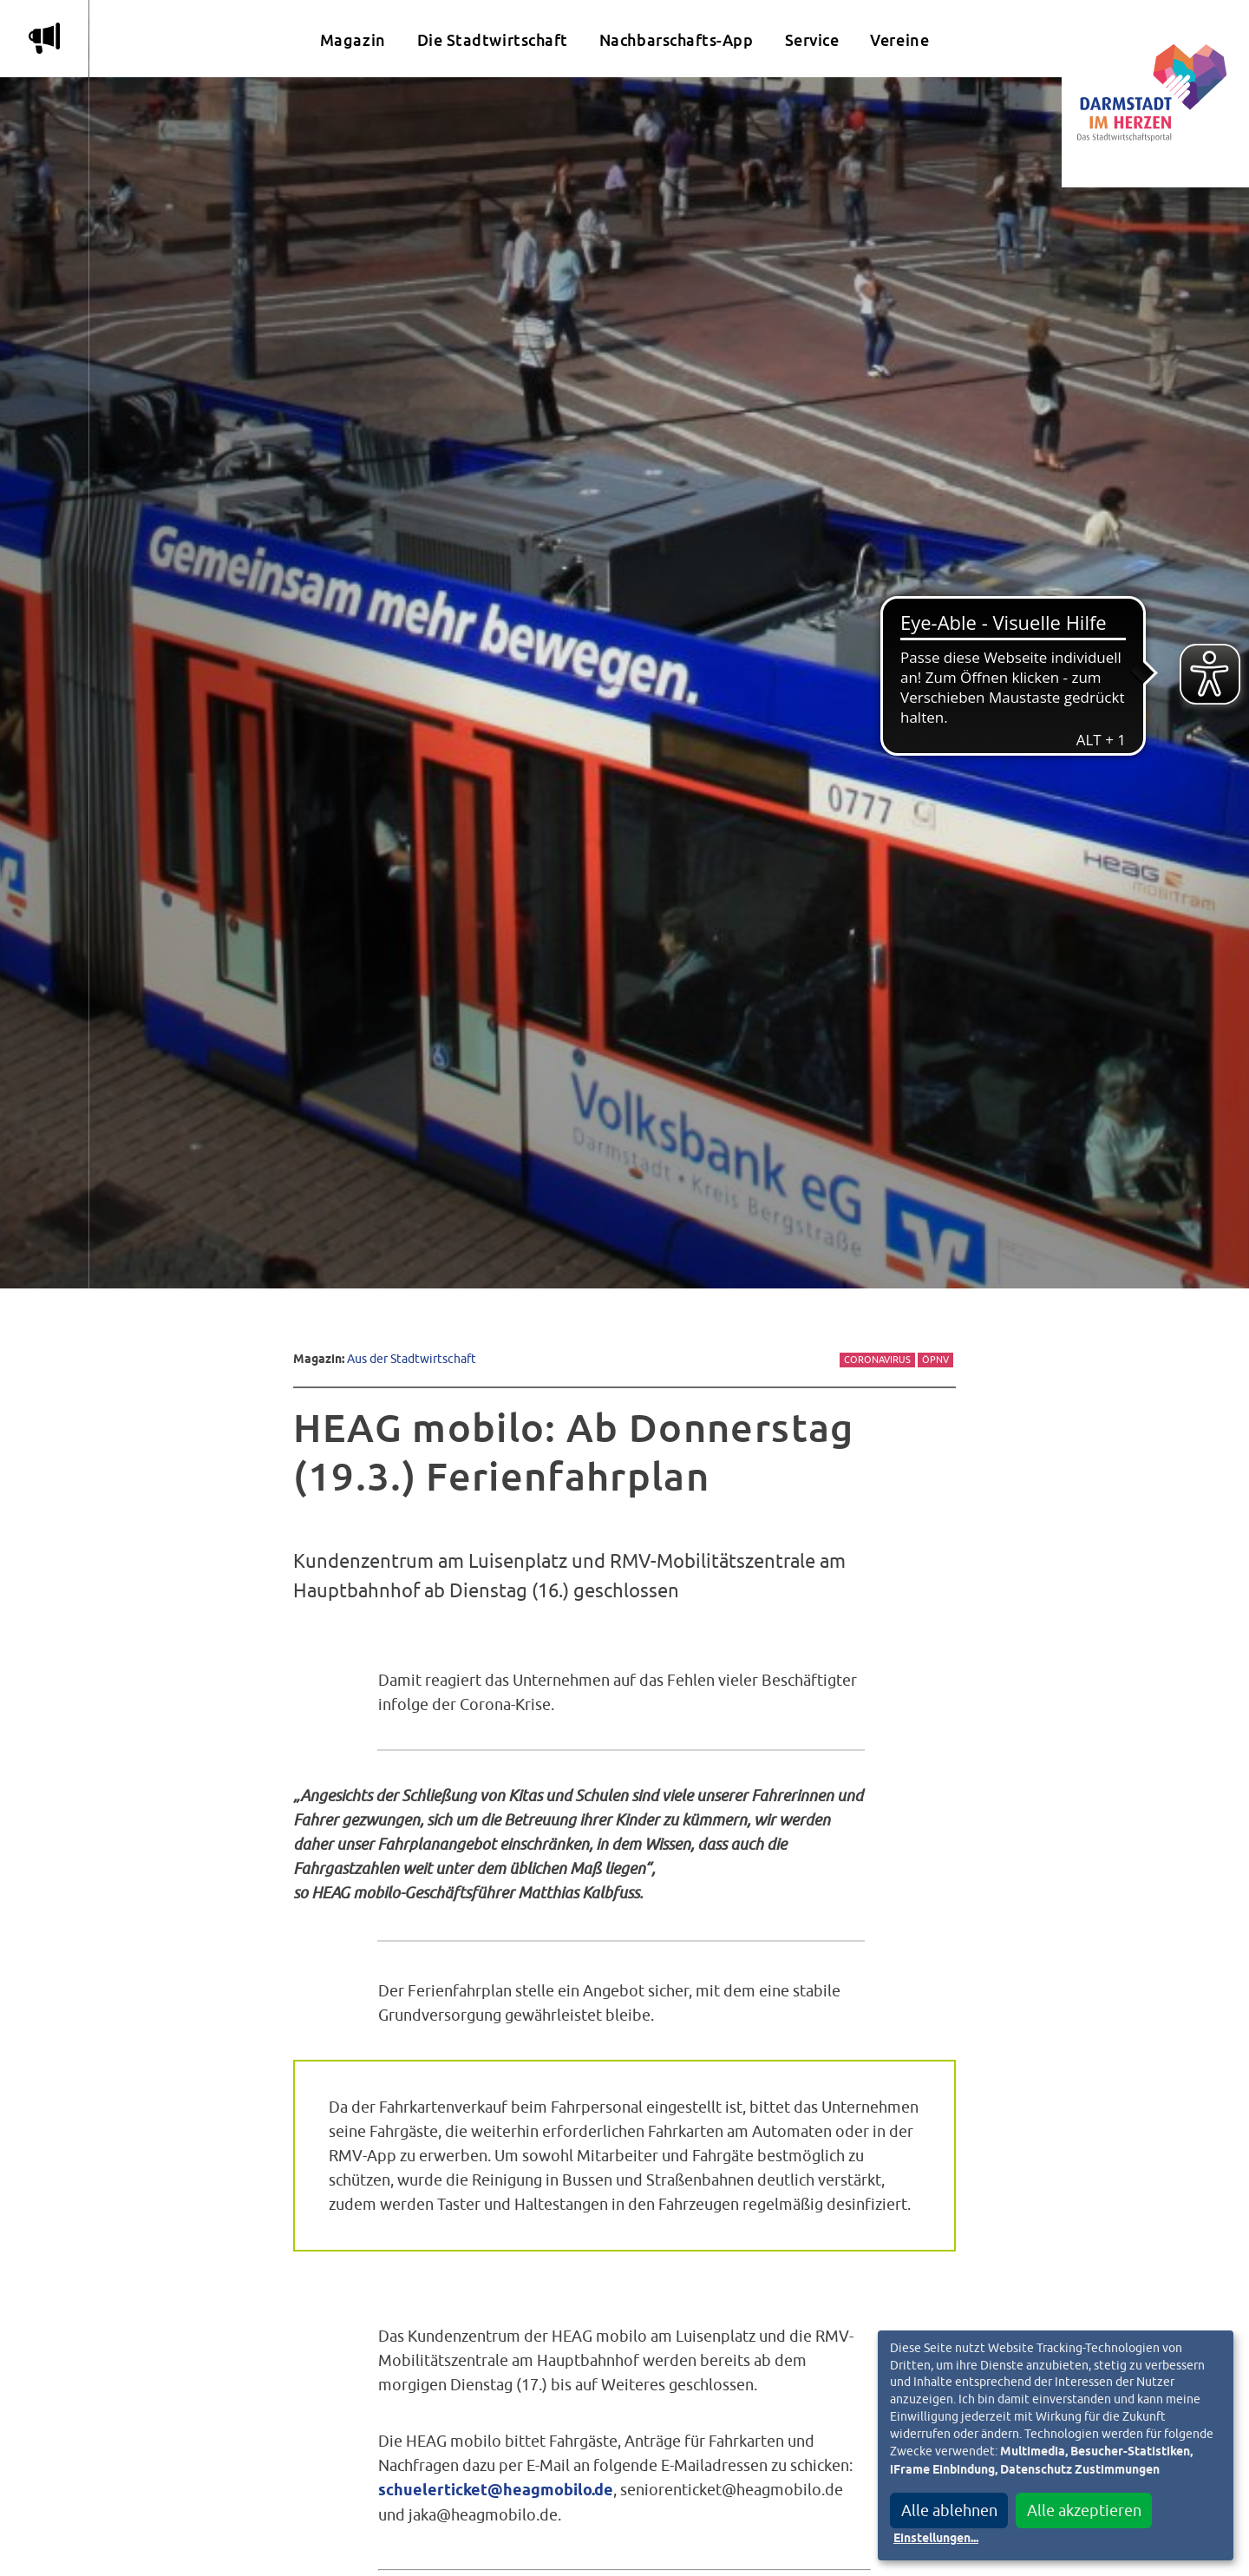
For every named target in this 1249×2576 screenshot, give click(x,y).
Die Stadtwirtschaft (492, 40)
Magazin (353, 40)
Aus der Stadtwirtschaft (411, 1358)
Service (812, 40)
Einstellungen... (935, 2538)
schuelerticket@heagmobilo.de (495, 2491)
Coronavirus (877, 1359)
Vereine (899, 40)
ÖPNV (935, 1359)
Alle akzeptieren (1084, 2510)
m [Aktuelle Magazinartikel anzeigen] (44, 38)
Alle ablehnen (949, 2510)
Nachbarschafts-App (676, 40)
